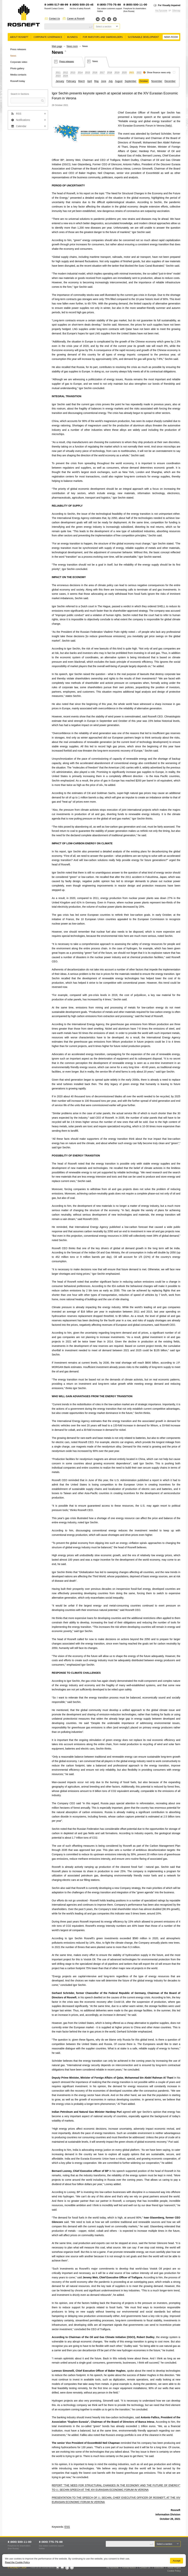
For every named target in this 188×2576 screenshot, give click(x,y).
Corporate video (18, 62)
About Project (174, 2567)
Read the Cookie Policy (17, 2562)
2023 (58, 76)
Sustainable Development (143, 37)
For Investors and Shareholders (103, 37)
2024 (65, 76)
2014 (80, 72)
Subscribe (159, 2567)
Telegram (109, 19)
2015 (87, 72)
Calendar (21, 126)
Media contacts (18, 74)
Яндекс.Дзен (115, 19)
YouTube (103, 19)
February (71, 81)
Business (72, 37)
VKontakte (57, 2567)
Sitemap (176, 10)
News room (171, 37)
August (118, 81)
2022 (139, 72)
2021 (131, 72)
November (156, 81)
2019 (116, 72)
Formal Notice (129, 2567)
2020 (124, 72)
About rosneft (19, 37)
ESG (67, 2526)
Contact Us (54, 18)
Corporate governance (48, 37)
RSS (18, 113)
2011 (58, 72)
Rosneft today (17, 81)
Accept (176, 2560)
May (96, 81)
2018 (109, 72)
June (103, 81)
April (89, 81)
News (13, 55)
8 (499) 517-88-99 (56, 4)
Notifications (23, 119)
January (60, 81)
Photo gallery (17, 68)
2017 (102, 72)
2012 (65, 72)
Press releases (18, 49)
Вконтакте (98, 19)
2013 (72, 72)
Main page (57, 46)
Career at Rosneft (75, 18)
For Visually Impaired (169, 5)
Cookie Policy (174, 2571)
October (144, 81)
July (111, 81)
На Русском (161, 10)
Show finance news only (159, 72)
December (170, 81)
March (81, 81)
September (130, 81)
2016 (94, 72)
